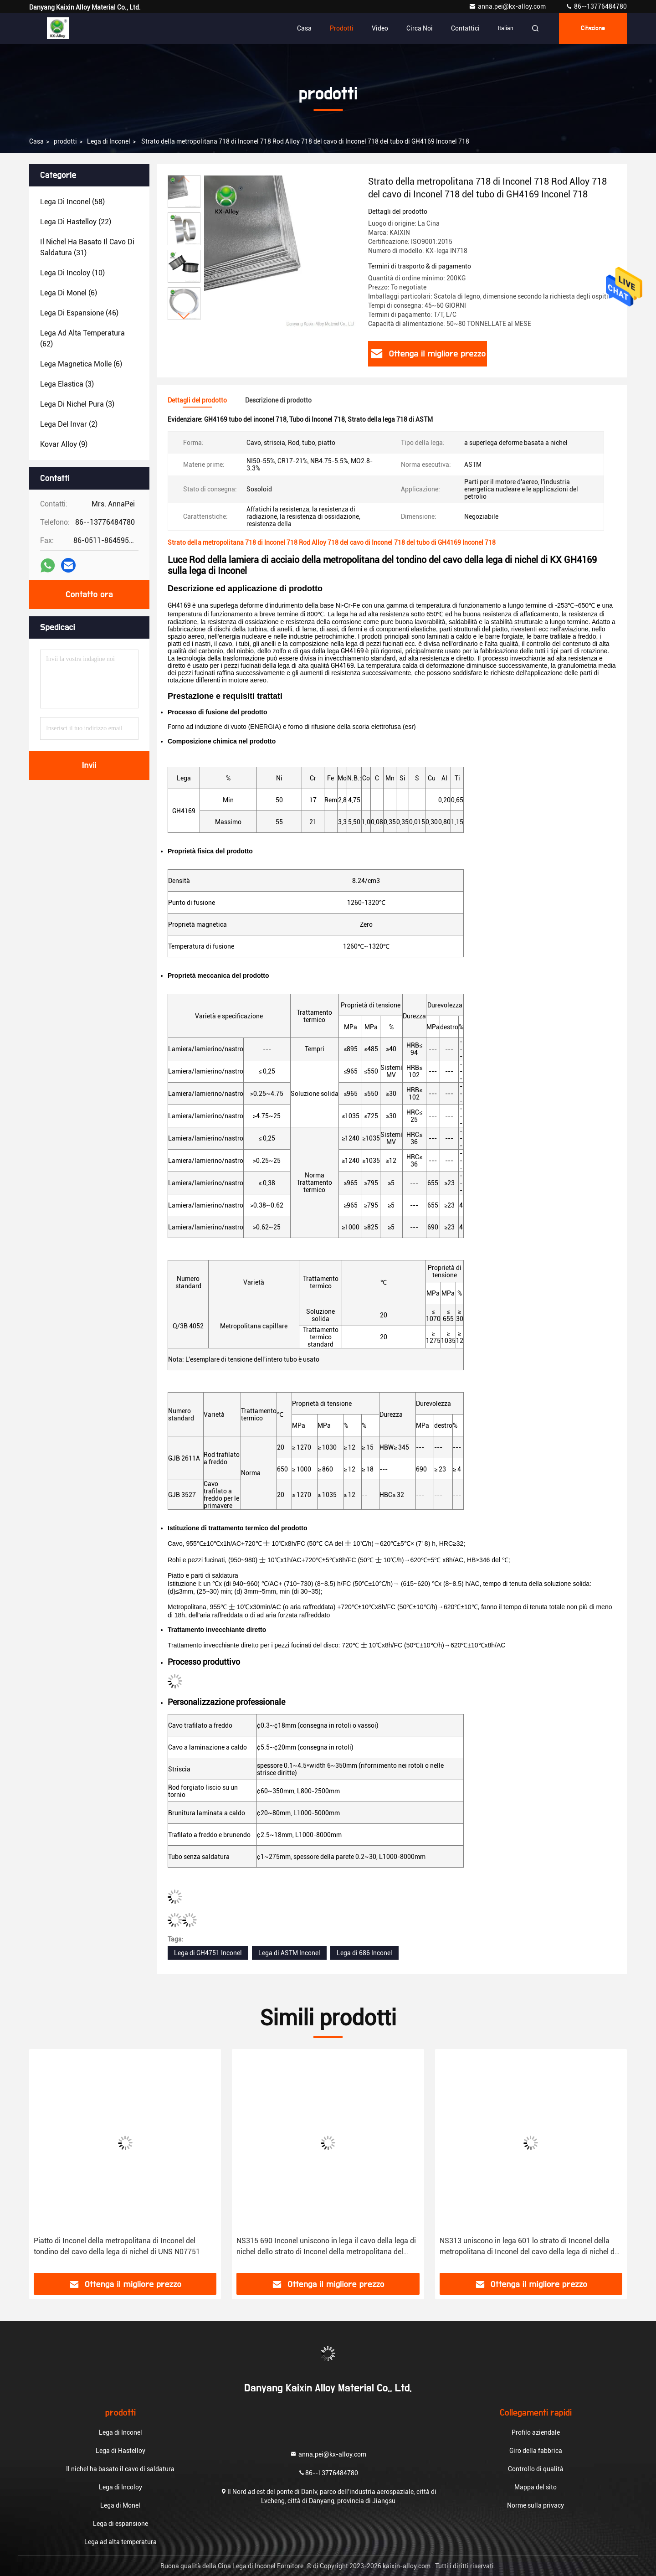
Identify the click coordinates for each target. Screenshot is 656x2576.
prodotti (65, 141)
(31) (87, 247)
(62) (82, 338)
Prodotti (342, 28)
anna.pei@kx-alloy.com (508, 6)
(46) (79, 313)
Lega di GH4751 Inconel (208, 1953)
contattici (465, 28)
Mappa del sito (535, 2487)
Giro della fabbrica (535, 2450)
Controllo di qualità (536, 2469)
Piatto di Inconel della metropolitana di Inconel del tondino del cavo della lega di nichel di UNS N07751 (117, 2246)
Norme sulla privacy (535, 2505)
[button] (184, 316)
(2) (68, 424)
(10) (72, 272)
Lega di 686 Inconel (364, 1953)
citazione (593, 28)
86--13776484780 (596, 6)
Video (380, 28)
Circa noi (419, 28)
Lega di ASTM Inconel (289, 1953)
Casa (304, 28)
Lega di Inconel (108, 141)
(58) (72, 201)
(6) (68, 293)
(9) (63, 444)
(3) (67, 384)
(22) (75, 221)
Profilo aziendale (536, 2432)
